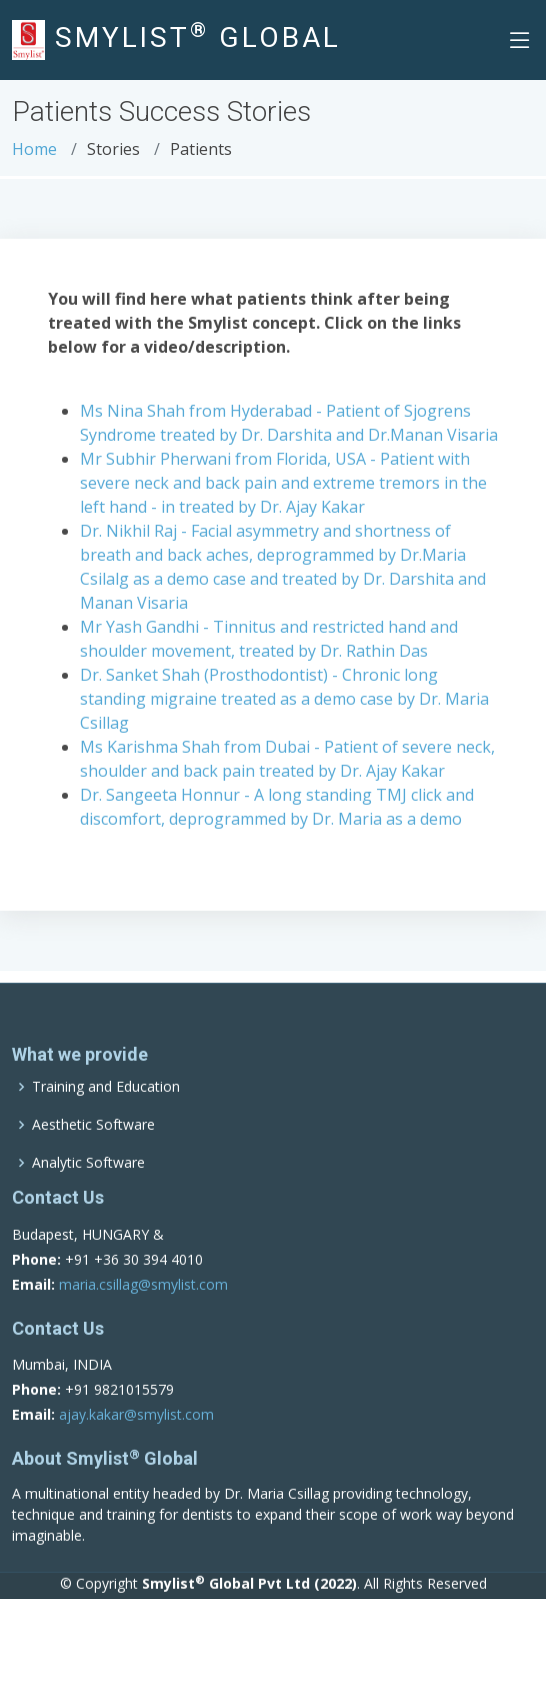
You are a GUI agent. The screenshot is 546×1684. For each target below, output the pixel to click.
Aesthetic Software (93, 1154)
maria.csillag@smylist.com (143, 1313)
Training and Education (106, 1116)
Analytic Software (88, 1192)
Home (34, 149)
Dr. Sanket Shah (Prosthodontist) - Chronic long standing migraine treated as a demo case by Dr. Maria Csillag (284, 705)
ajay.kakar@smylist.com (136, 1444)
